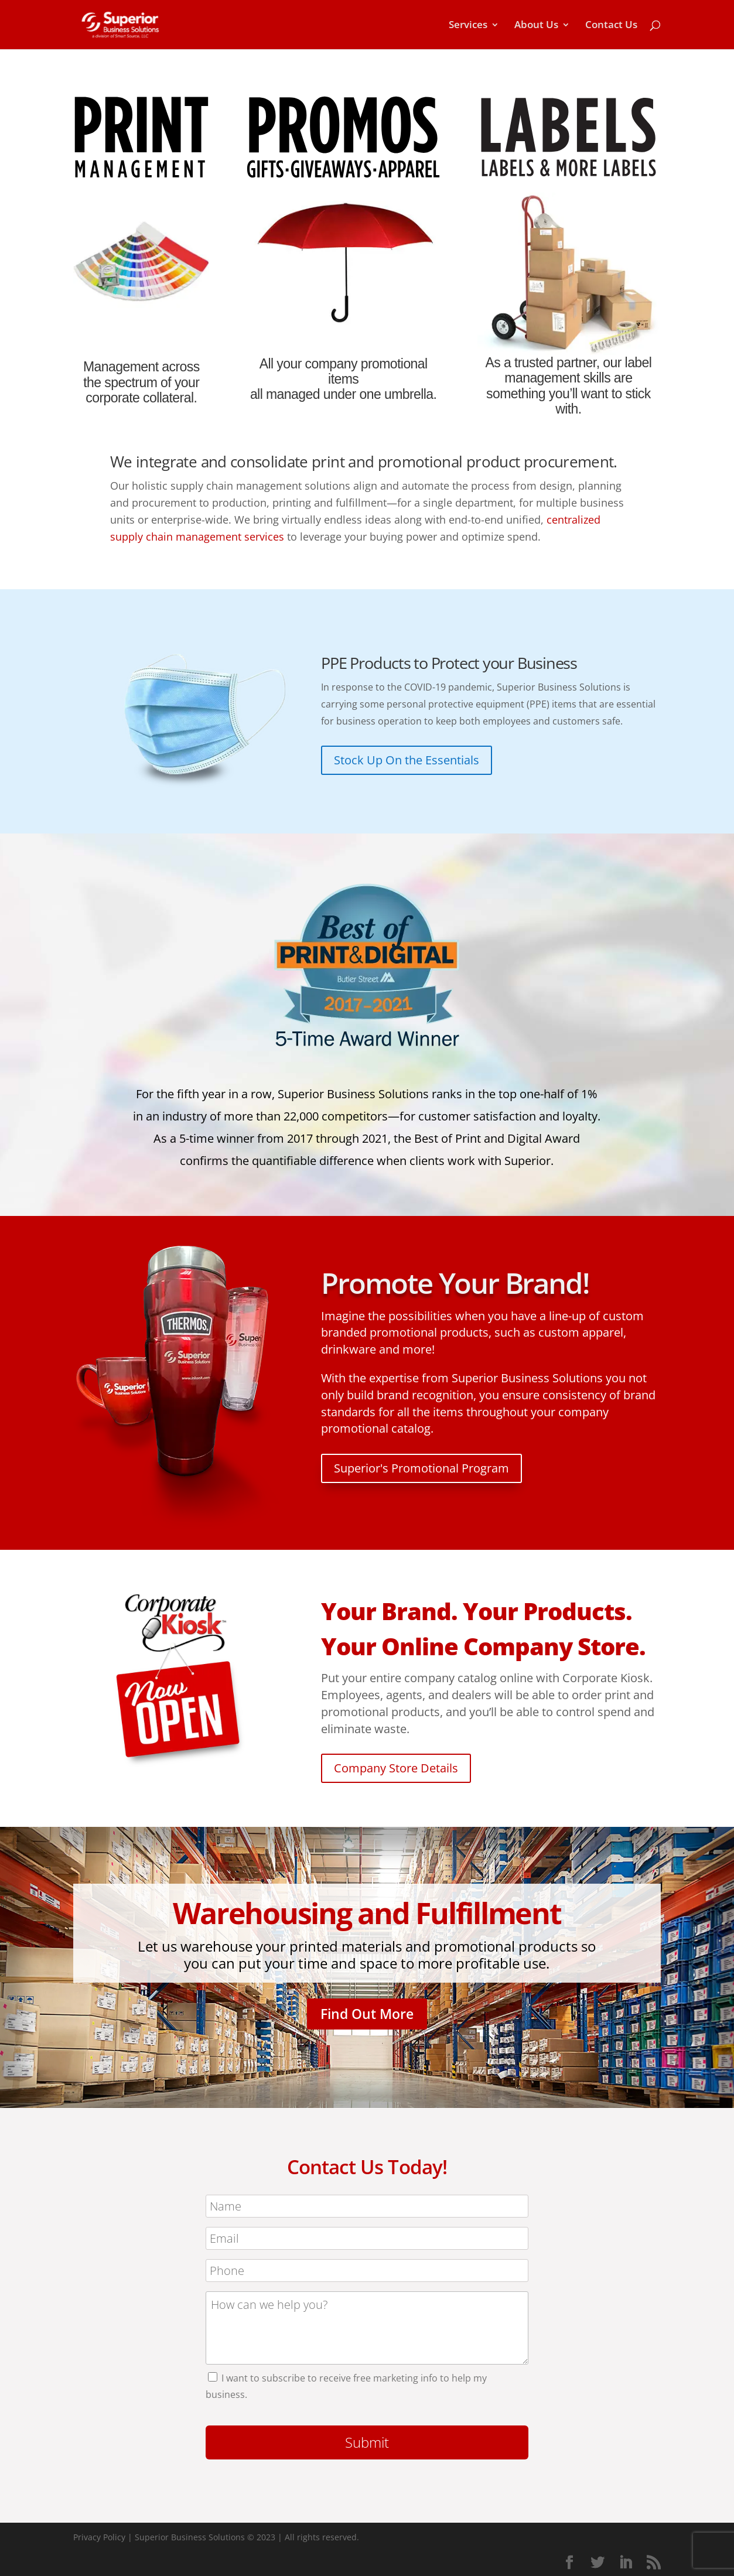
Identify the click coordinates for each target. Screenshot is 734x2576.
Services (468, 26)
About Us (536, 26)
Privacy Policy (99, 2537)
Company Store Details (396, 1768)
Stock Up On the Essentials (406, 760)
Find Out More (367, 2013)
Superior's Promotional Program (421, 1468)
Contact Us (611, 26)
